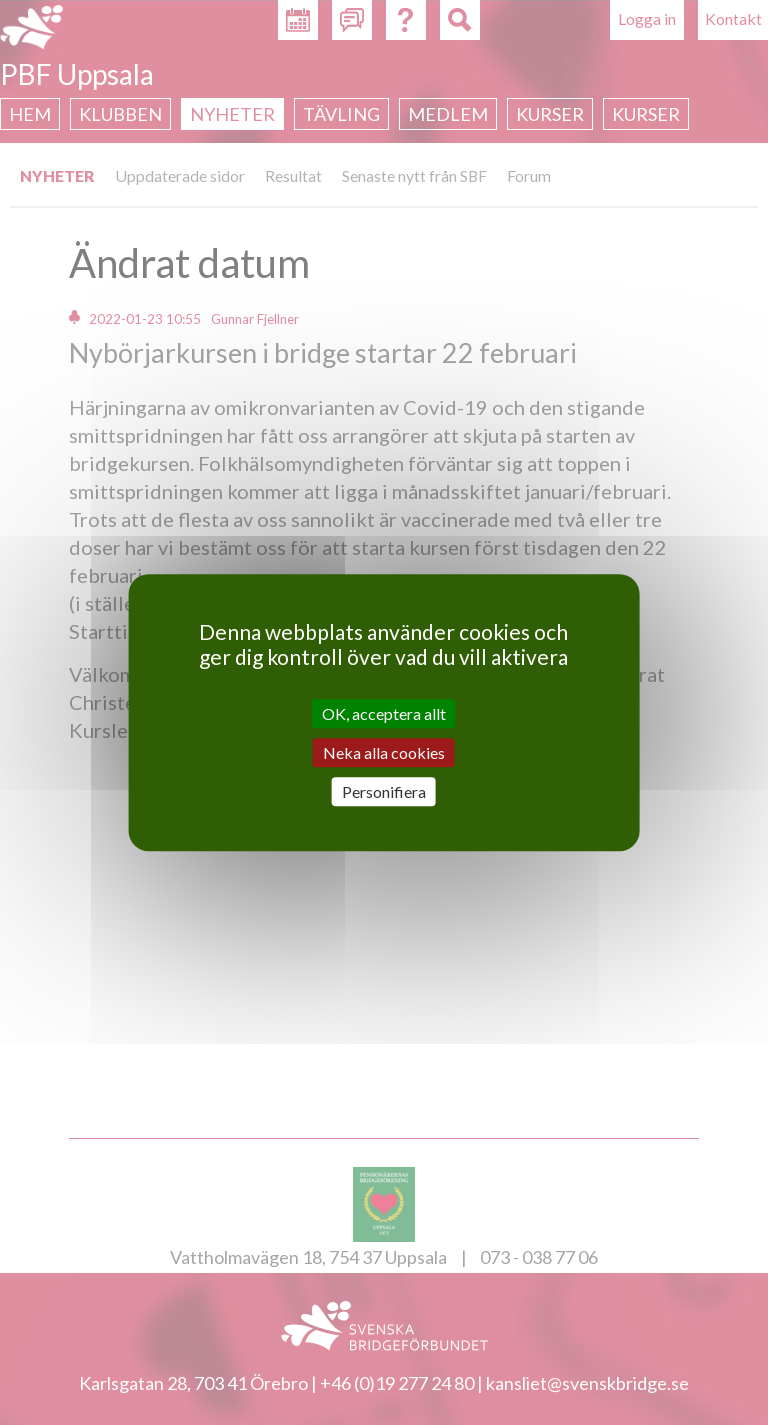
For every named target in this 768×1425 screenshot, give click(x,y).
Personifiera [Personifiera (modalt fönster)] (384, 791)
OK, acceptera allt (384, 713)
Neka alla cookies (384, 752)
